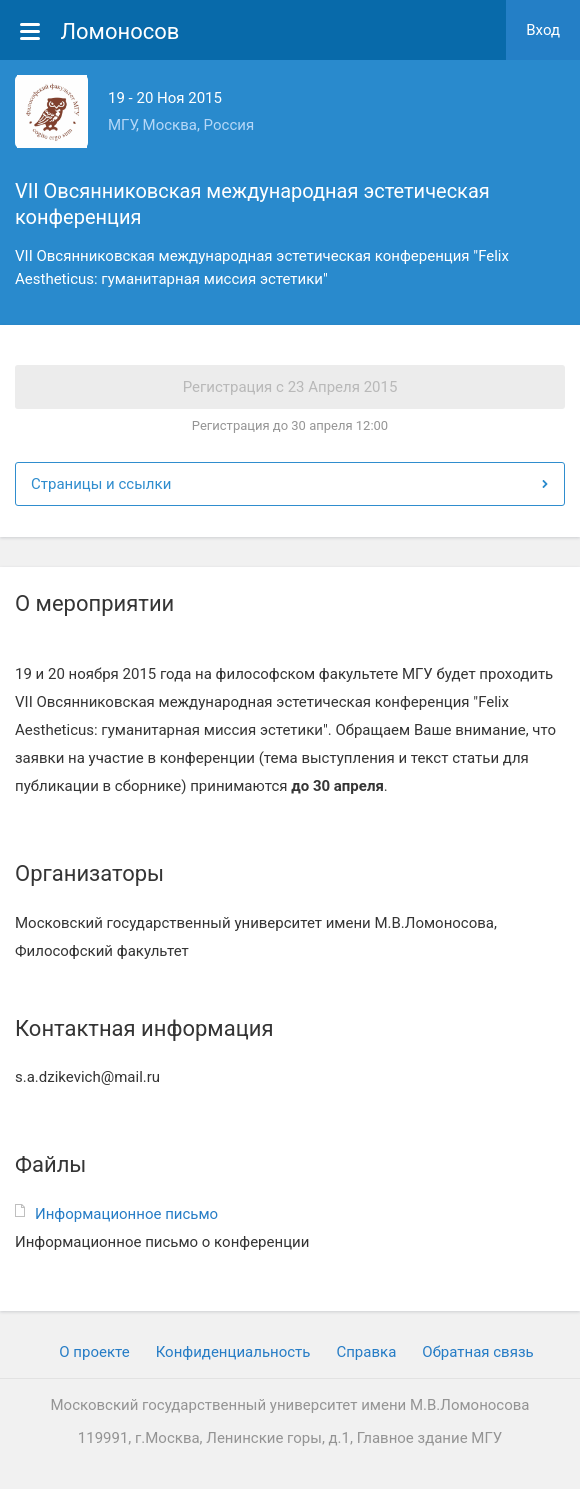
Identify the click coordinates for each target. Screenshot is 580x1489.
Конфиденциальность (233, 1352)
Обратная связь (477, 1352)
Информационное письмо (126, 1214)
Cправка (366, 1352)
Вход (543, 30)
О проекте (94, 1352)
